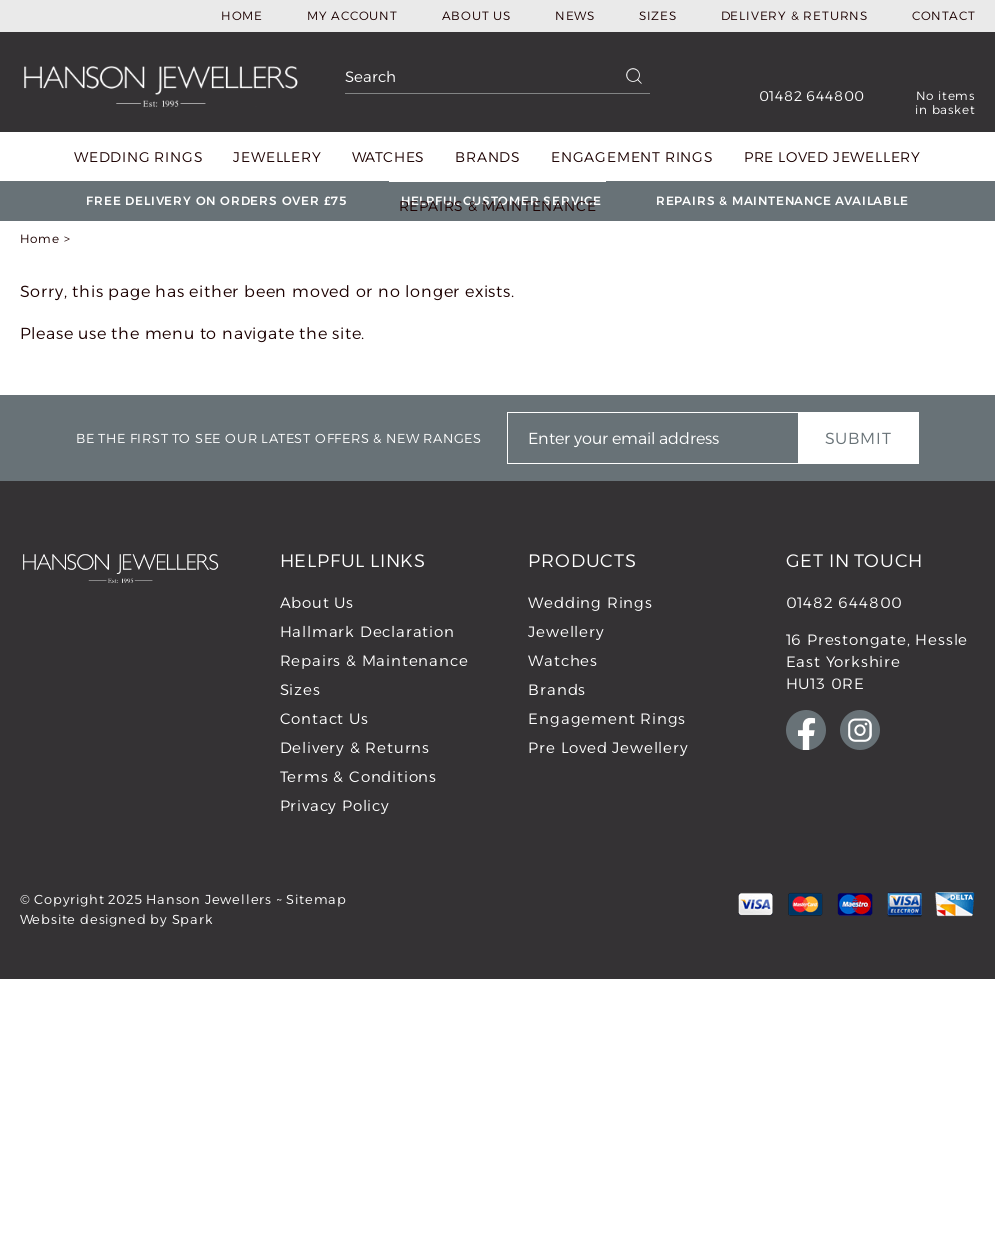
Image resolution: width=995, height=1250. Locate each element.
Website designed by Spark (116, 919)
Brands (488, 157)
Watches (389, 157)
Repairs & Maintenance (498, 206)
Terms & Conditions (358, 776)
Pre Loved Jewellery (832, 157)
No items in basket (945, 103)
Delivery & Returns (794, 15)
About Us (476, 15)
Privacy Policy (335, 805)
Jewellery (277, 157)
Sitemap (316, 899)
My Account (352, 15)
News (575, 15)
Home (242, 15)
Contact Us (324, 718)
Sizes (658, 15)
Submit (858, 438)
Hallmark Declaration (367, 631)
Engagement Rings (632, 157)
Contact (944, 15)
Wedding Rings (138, 157)
